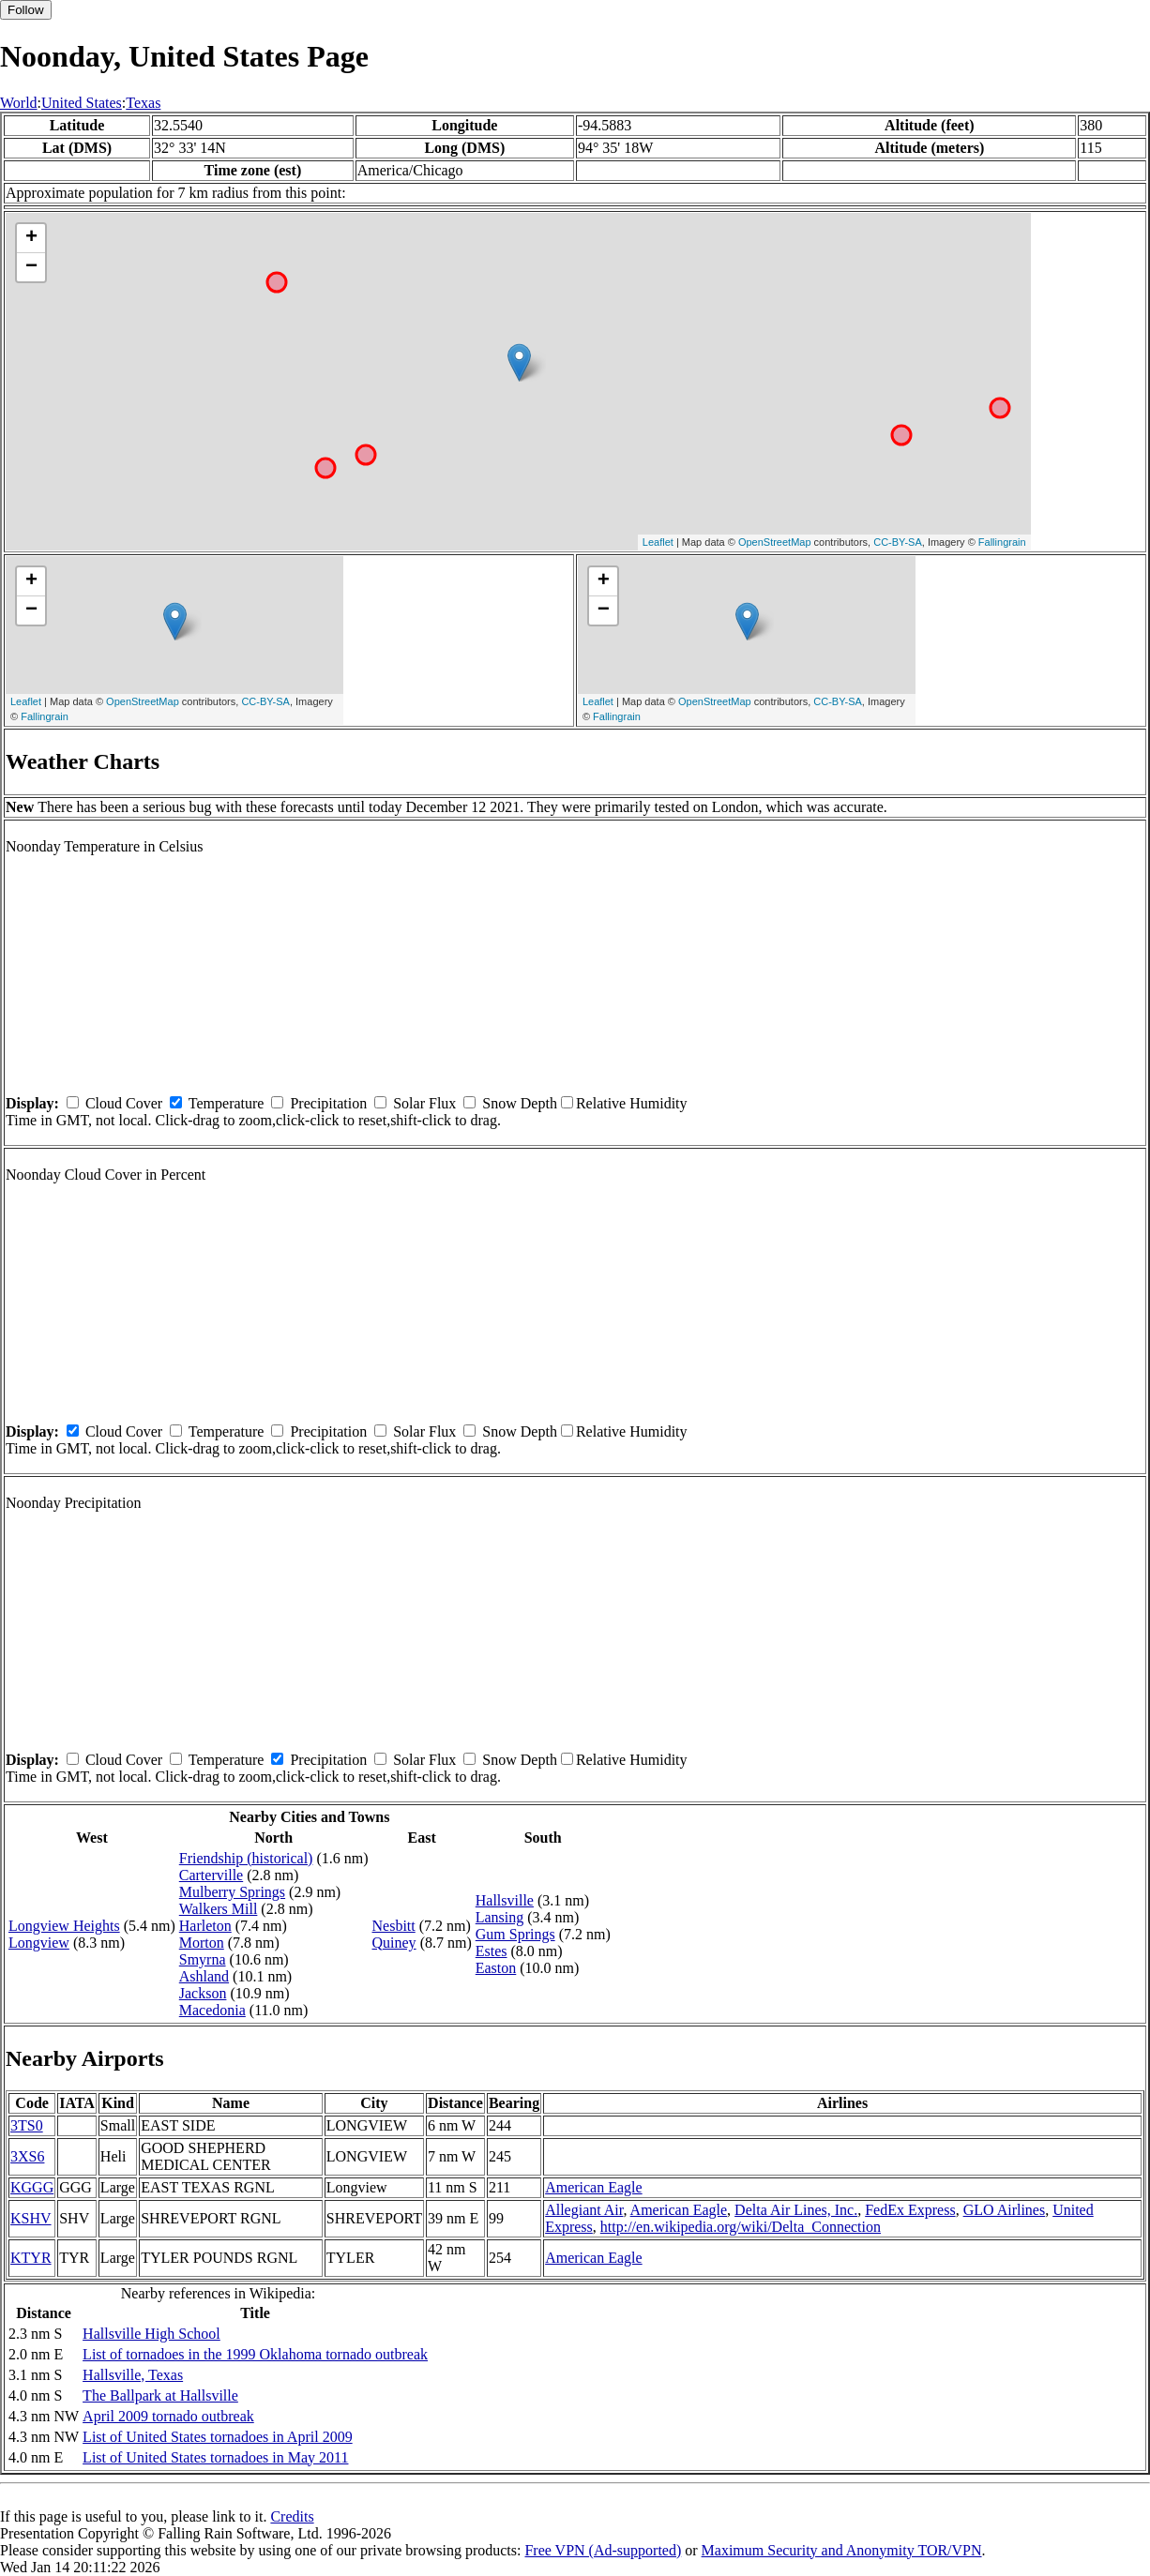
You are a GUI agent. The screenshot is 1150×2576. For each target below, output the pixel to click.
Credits (291, 2516)
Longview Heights (64, 1926)
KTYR (31, 2258)
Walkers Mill (218, 1909)
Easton (496, 1968)
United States (81, 103)
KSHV (31, 2218)
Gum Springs (515, 1934)
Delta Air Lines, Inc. (795, 2210)
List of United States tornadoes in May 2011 (215, 2457)
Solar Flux (424, 1103)
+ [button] (31, 238)
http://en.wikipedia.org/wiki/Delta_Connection (740, 2227)
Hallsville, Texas (133, 2375)
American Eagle (594, 2187)
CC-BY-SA (897, 542)
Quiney (394, 1943)
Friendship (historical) (246, 1858)
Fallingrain (1002, 542)
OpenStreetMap (774, 542)
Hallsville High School (151, 2334)
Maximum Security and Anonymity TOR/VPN (842, 2550)
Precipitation (328, 1103)
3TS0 (26, 2125)
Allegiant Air (584, 2210)
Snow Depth (519, 1103)
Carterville (211, 1875)
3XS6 (27, 2156)
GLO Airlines (1004, 2210)
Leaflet (658, 542)
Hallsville (505, 1900)
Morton (201, 1943)
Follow (26, 10)
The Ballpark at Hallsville (160, 2395)
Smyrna (202, 1959)
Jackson (203, 1993)
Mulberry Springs (232, 1892)
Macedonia (212, 2010)
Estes (491, 1951)
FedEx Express (910, 2210)
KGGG (31, 2187)
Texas (143, 103)
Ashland (204, 1976)
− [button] (31, 267)
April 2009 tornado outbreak (168, 2416)
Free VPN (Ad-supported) (602, 2550)
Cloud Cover (123, 1103)
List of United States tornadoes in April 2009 (218, 2437)
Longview (38, 1943)
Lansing (500, 1917)
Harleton (205, 1926)
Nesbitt (394, 1926)
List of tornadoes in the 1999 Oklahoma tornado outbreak (255, 2354)
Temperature (227, 1103)
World (19, 103)
